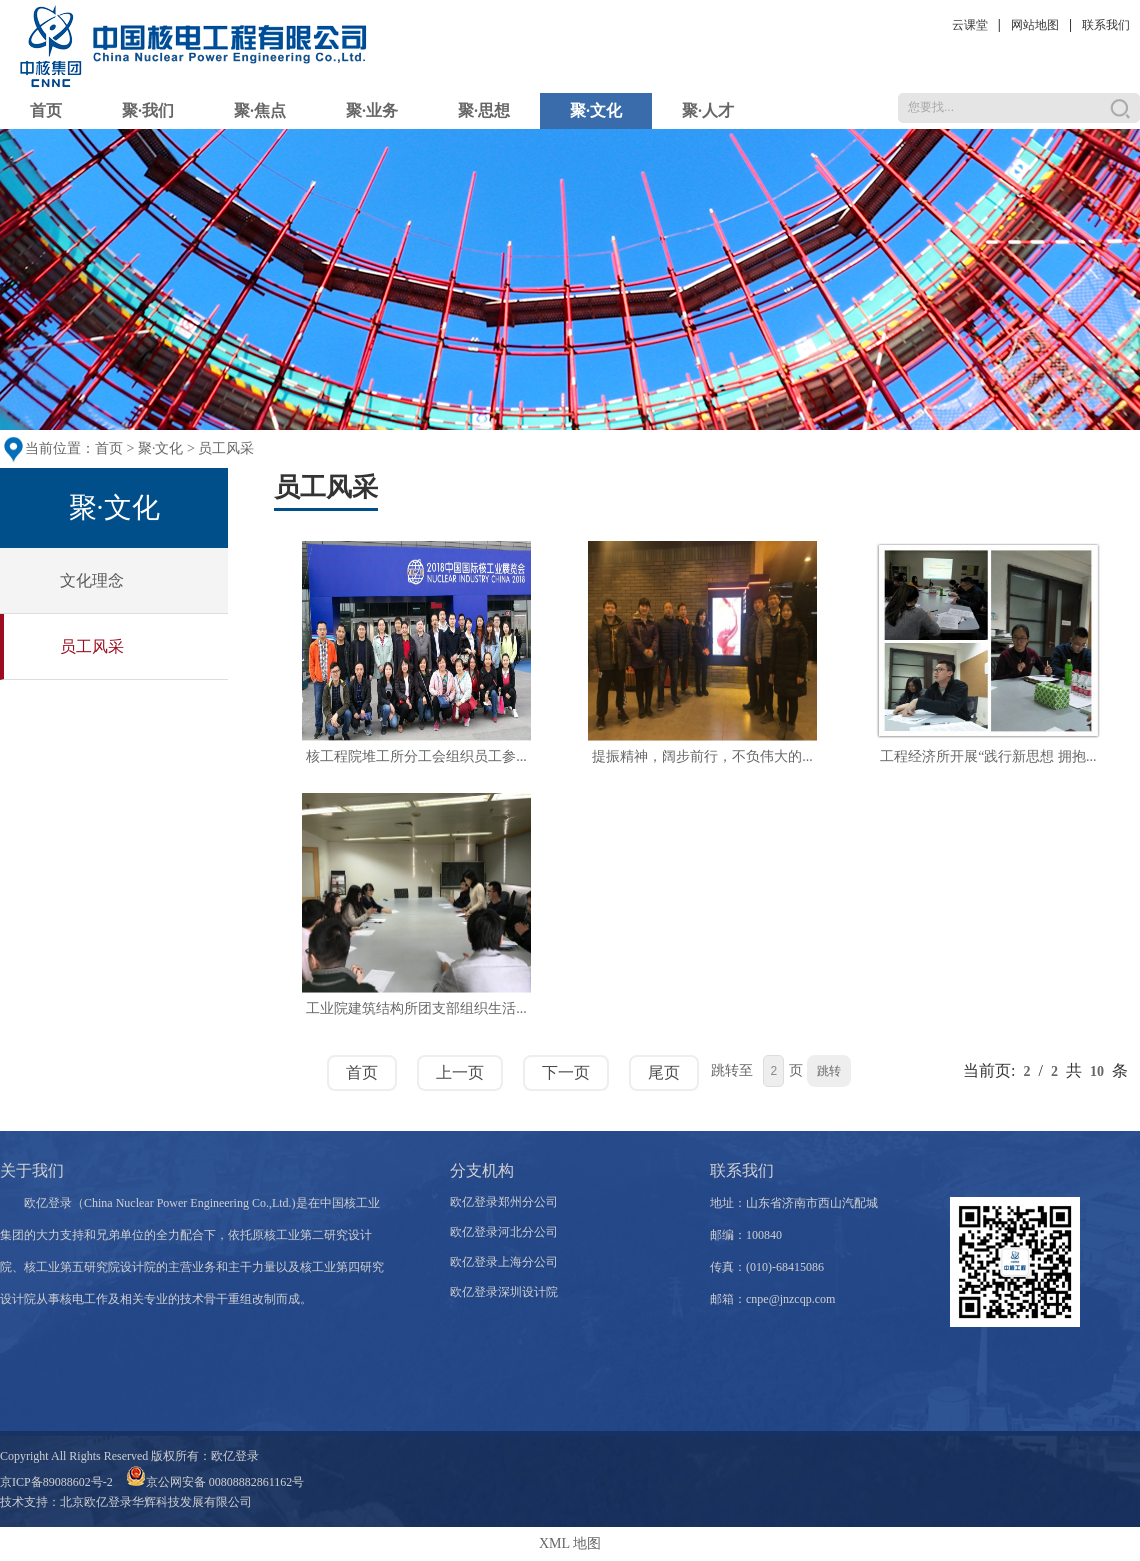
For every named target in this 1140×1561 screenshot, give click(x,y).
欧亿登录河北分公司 (504, 1232)
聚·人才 (708, 110)
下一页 (566, 1072)
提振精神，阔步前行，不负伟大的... (702, 756)
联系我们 (1106, 25)
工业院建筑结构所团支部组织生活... (416, 1008)
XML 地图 (570, 1543)
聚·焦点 (260, 110)
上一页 (460, 1072)
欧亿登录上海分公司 (504, 1262)
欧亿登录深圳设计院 (504, 1292)
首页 (46, 110)
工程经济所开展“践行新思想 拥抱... (988, 756)
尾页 (664, 1072)
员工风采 (226, 448)
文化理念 (92, 580)
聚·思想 (484, 110)
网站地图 (1035, 25)
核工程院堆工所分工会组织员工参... (416, 756)
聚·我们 (148, 110)
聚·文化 (596, 110)
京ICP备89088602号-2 (56, 1482)
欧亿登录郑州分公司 (504, 1202)
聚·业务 (372, 110)
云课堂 (970, 25)
